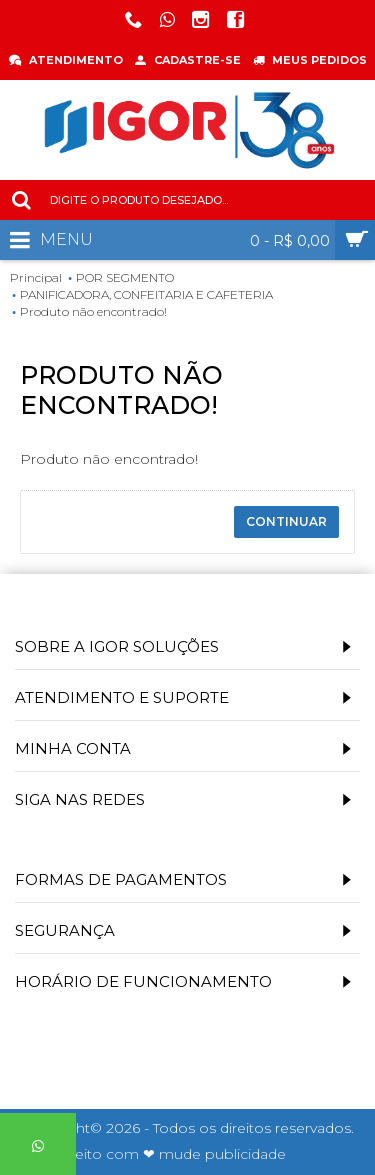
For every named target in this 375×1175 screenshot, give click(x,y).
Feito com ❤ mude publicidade (176, 1154)
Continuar (286, 521)
